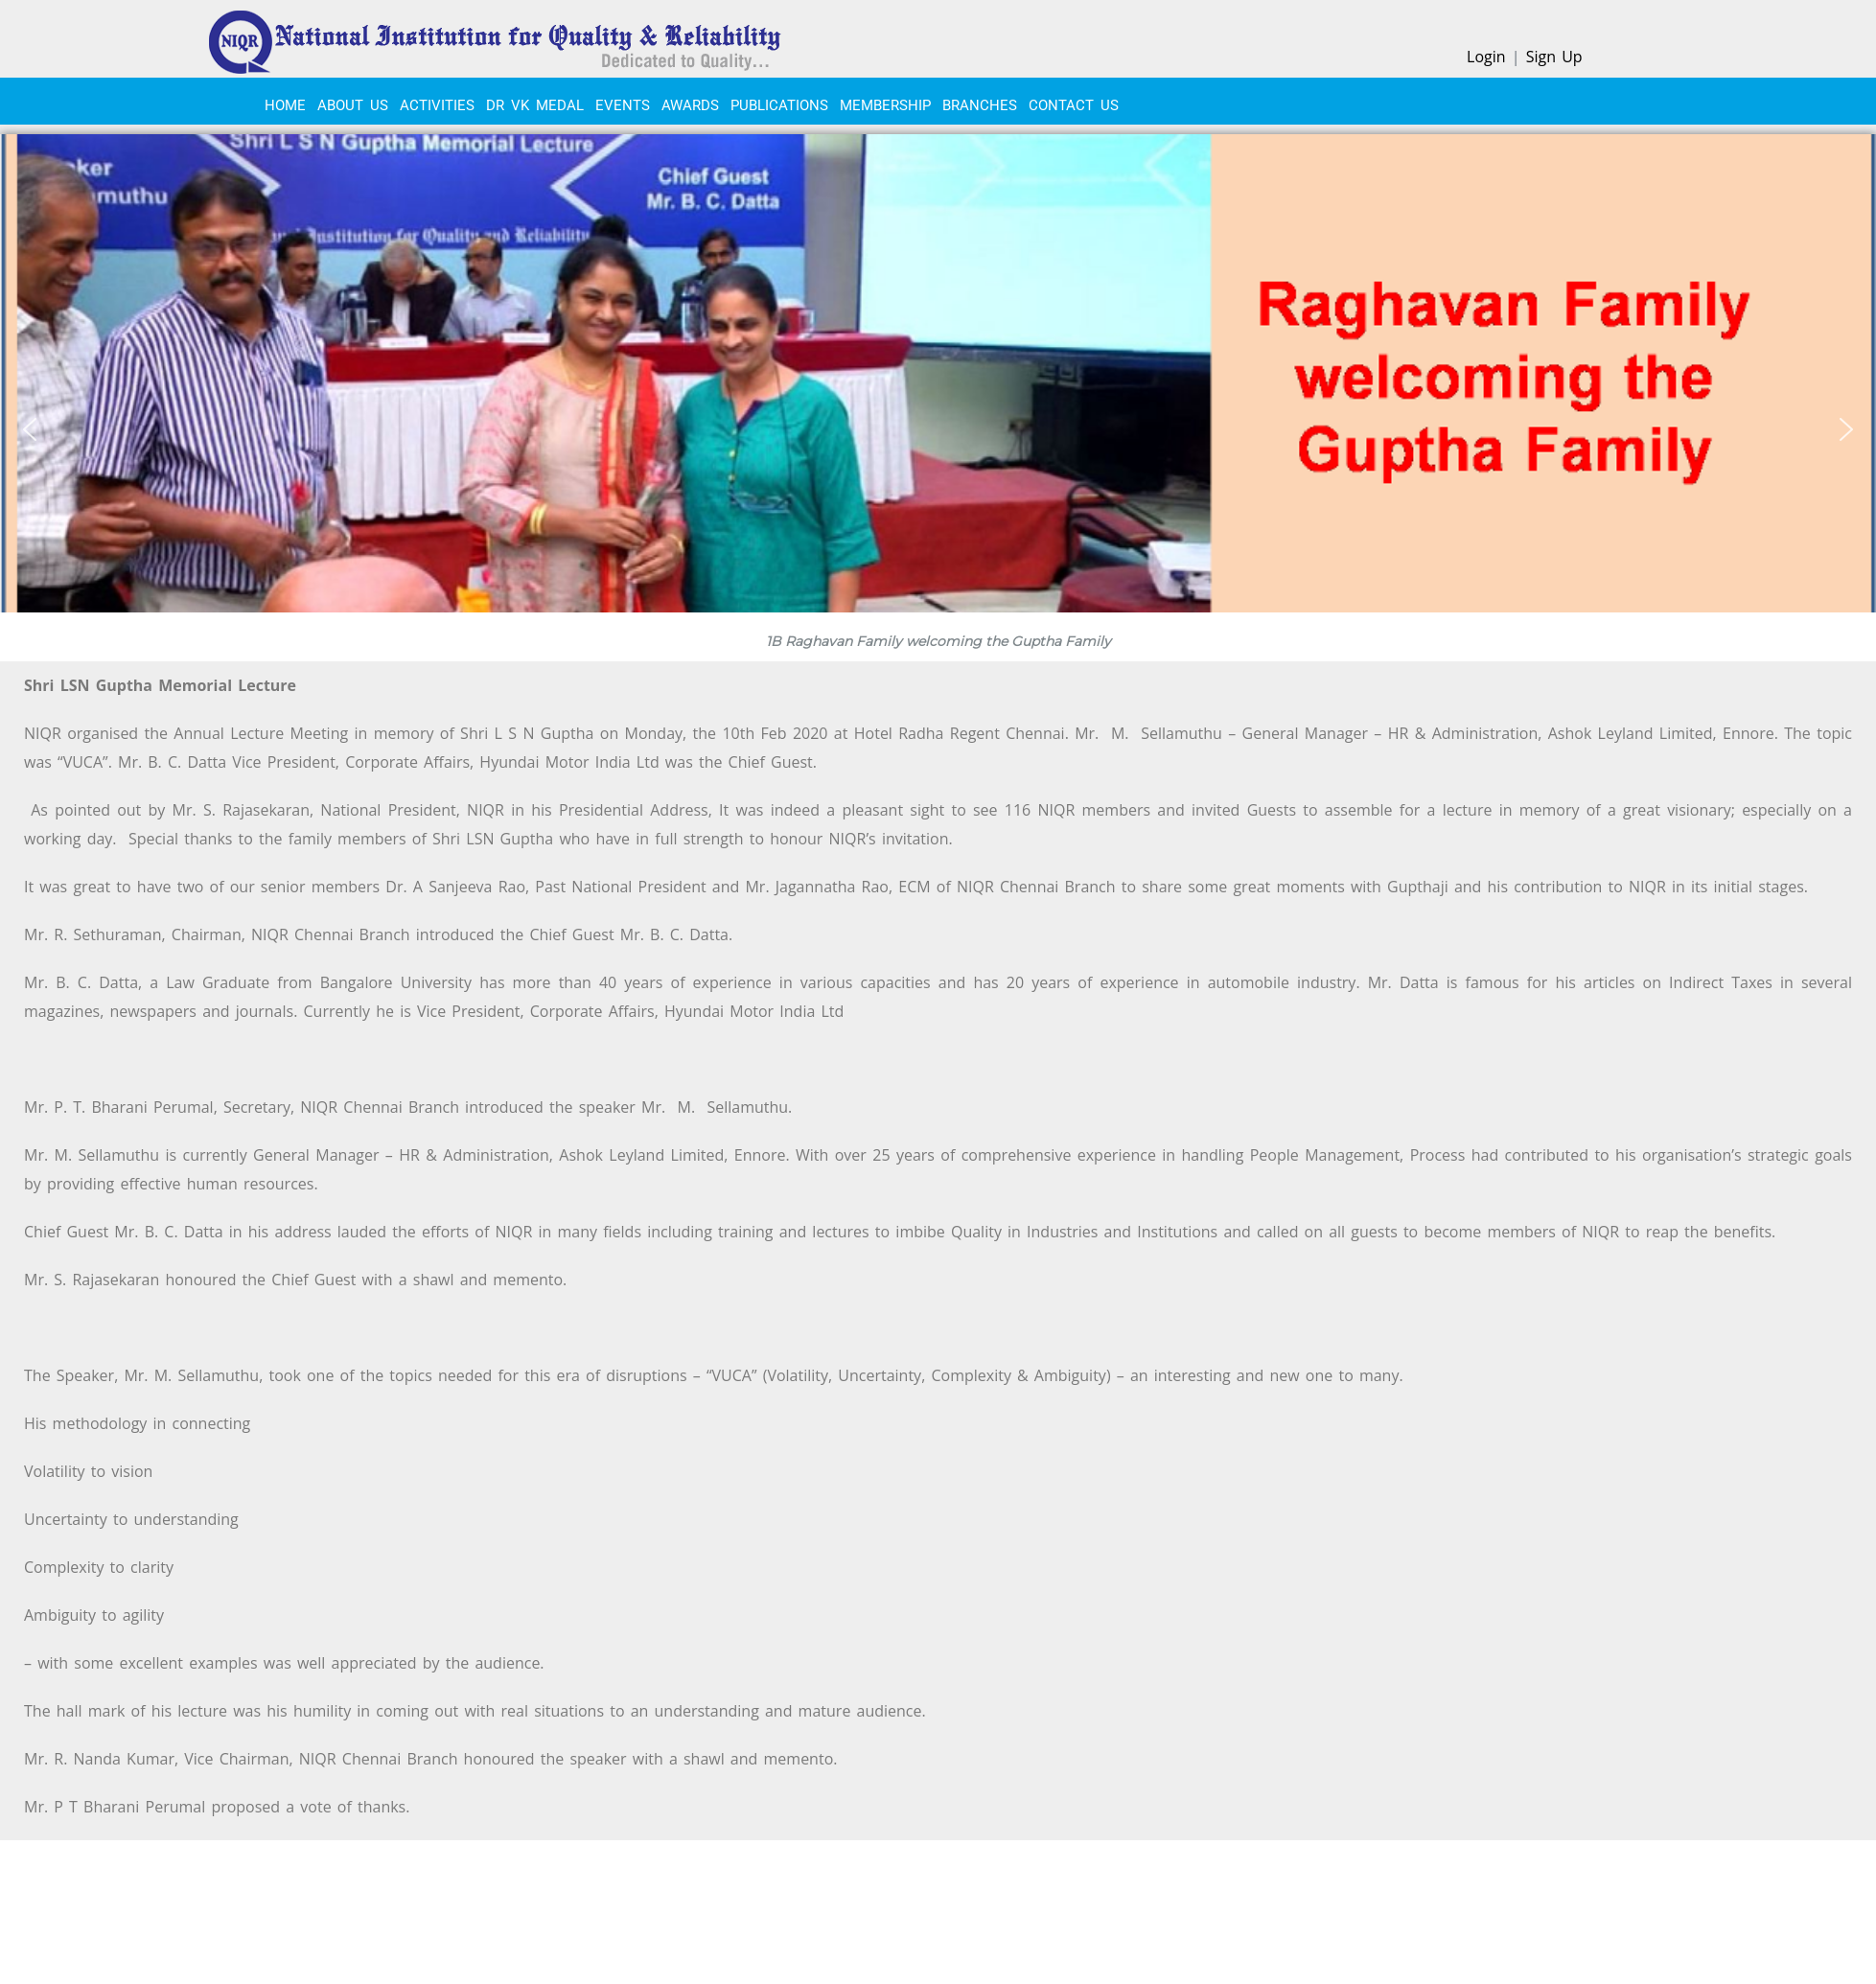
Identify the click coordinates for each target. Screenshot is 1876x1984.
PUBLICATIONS (779, 105)
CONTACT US (1074, 105)
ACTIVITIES (437, 105)
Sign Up (1554, 56)
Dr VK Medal (535, 105)
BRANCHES (979, 105)
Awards (690, 105)
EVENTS (622, 105)
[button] (29, 429)
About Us (352, 105)
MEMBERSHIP (885, 105)
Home (285, 105)
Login (1486, 56)
